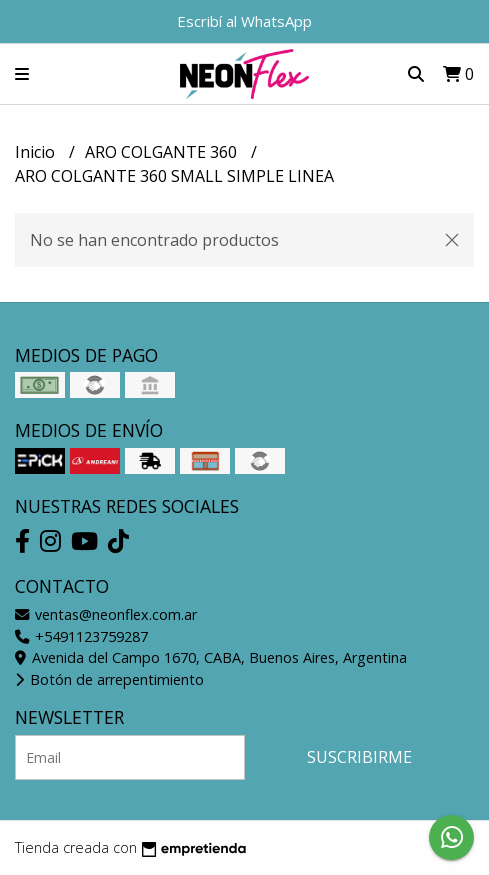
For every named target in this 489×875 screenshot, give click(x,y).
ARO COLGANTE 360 (163, 152)
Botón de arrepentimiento (109, 679)
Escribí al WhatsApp (244, 21)
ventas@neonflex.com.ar (106, 614)
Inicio (37, 152)
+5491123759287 (81, 636)
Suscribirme (359, 757)
